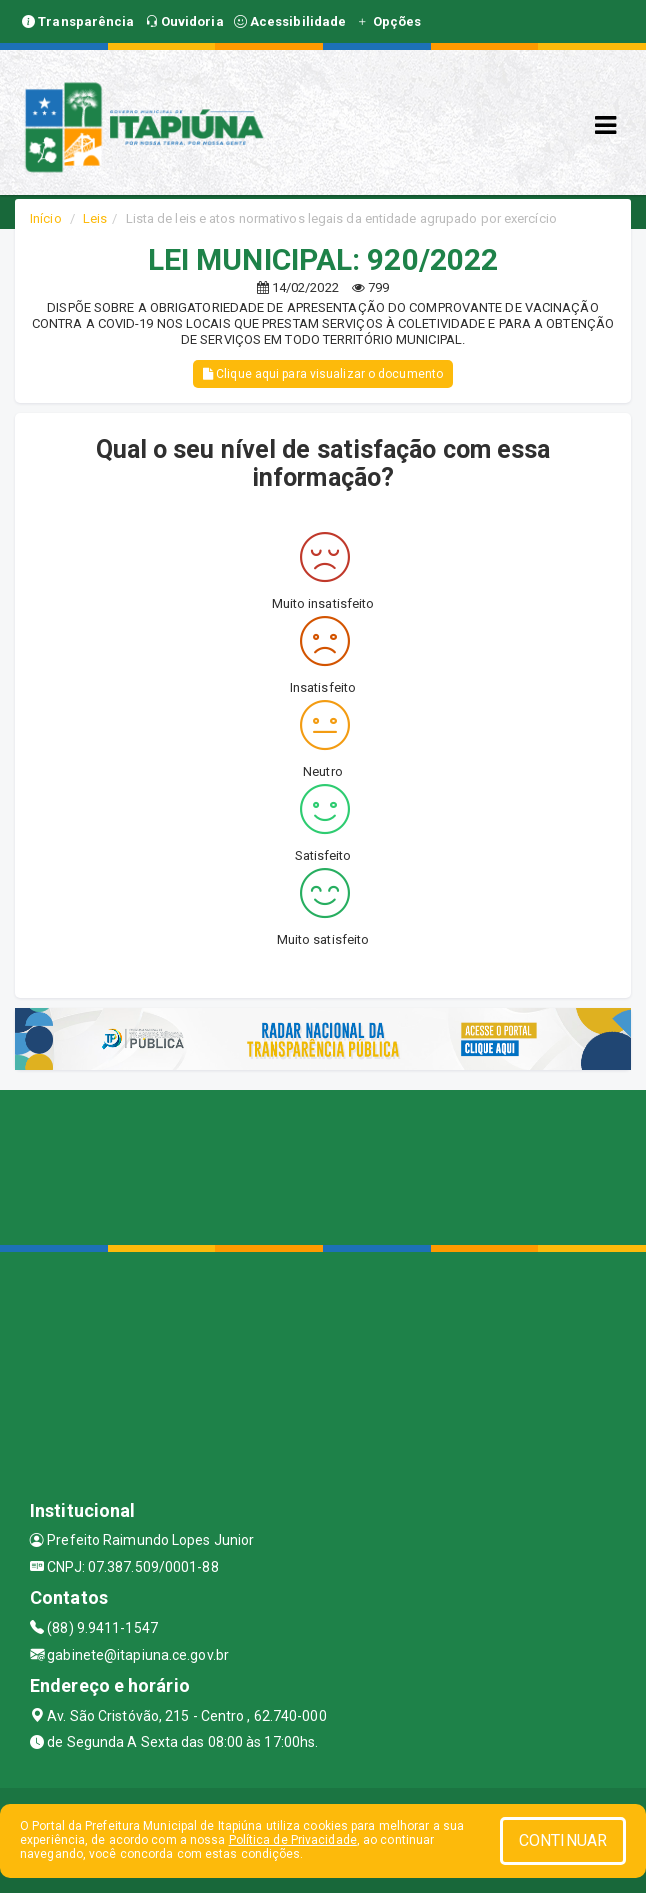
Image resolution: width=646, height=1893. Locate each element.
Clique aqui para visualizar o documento (323, 374)
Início (46, 218)
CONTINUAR (563, 1840)
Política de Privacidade (293, 1840)
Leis (95, 218)
